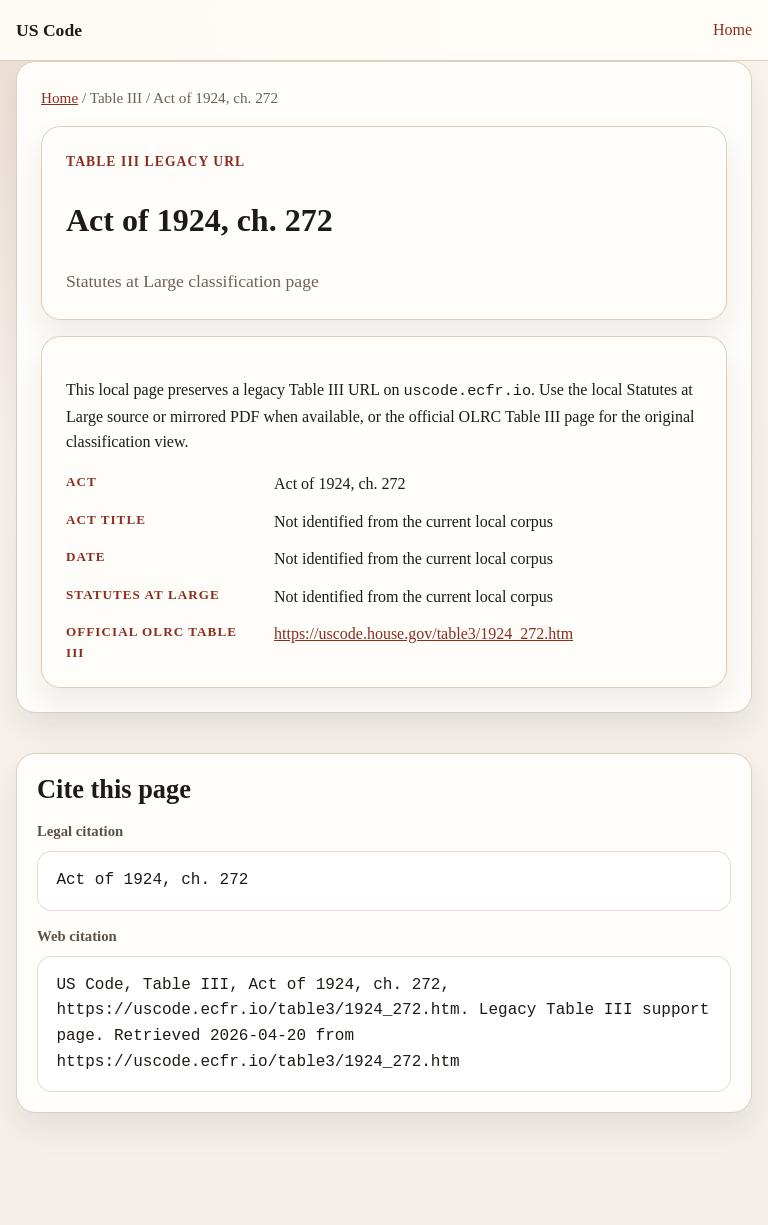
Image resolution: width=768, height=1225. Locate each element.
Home (732, 29)
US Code (49, 30)
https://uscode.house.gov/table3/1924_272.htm (423, 633)
